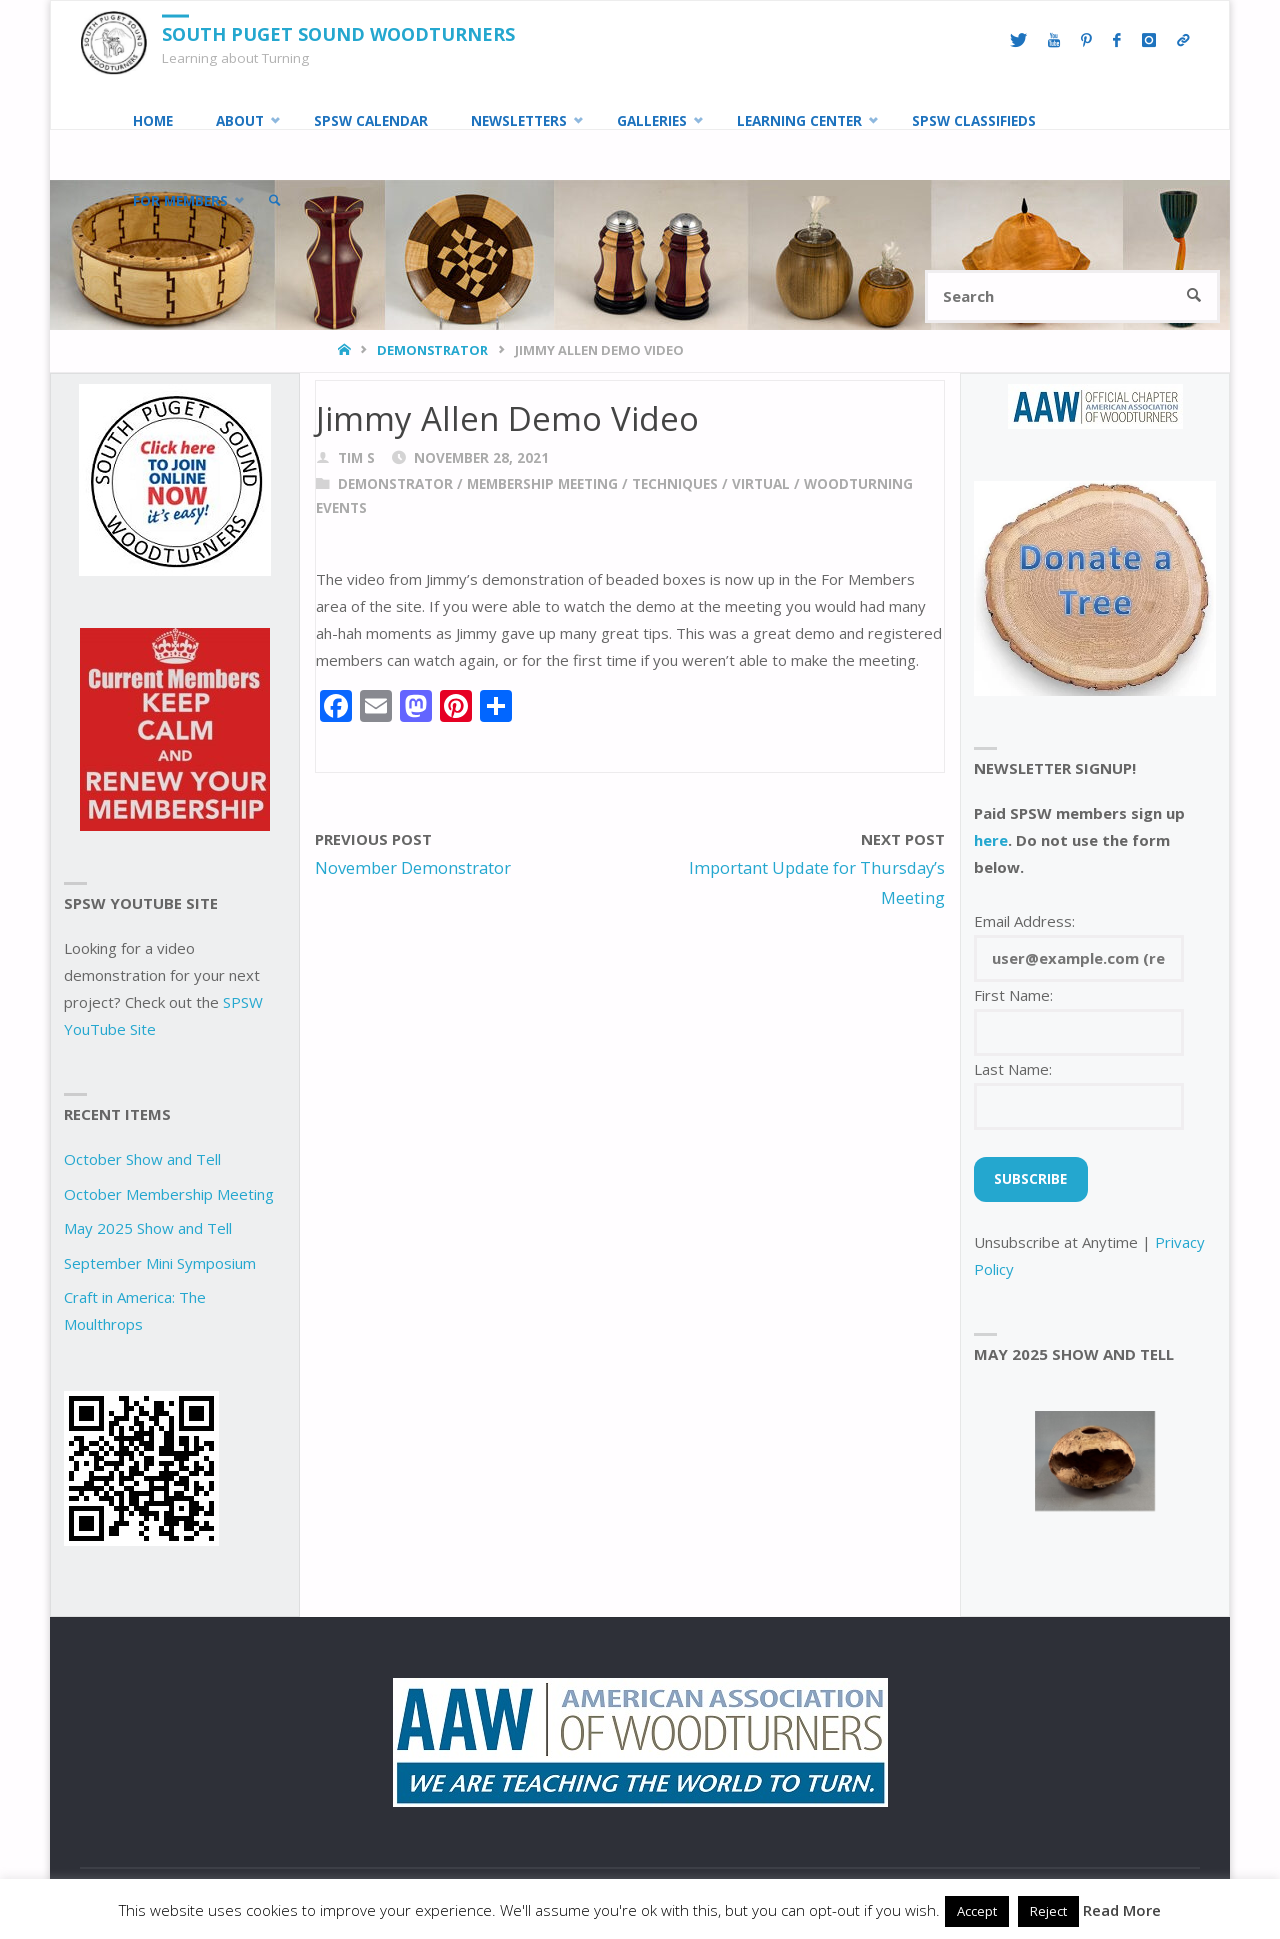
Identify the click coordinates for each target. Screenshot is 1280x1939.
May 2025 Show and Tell (148, 1228)
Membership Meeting (542, 484)
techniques (675, 484)
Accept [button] (977, 1911)
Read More (1122, 1910)
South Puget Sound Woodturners (338, 34)
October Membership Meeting (169, 1194)
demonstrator (432, 350)
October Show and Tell (142, 1159)
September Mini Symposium (160, 1263)
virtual (761, 484)
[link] (275, 201)
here (991, 840)
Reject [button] (1048, 1911)
